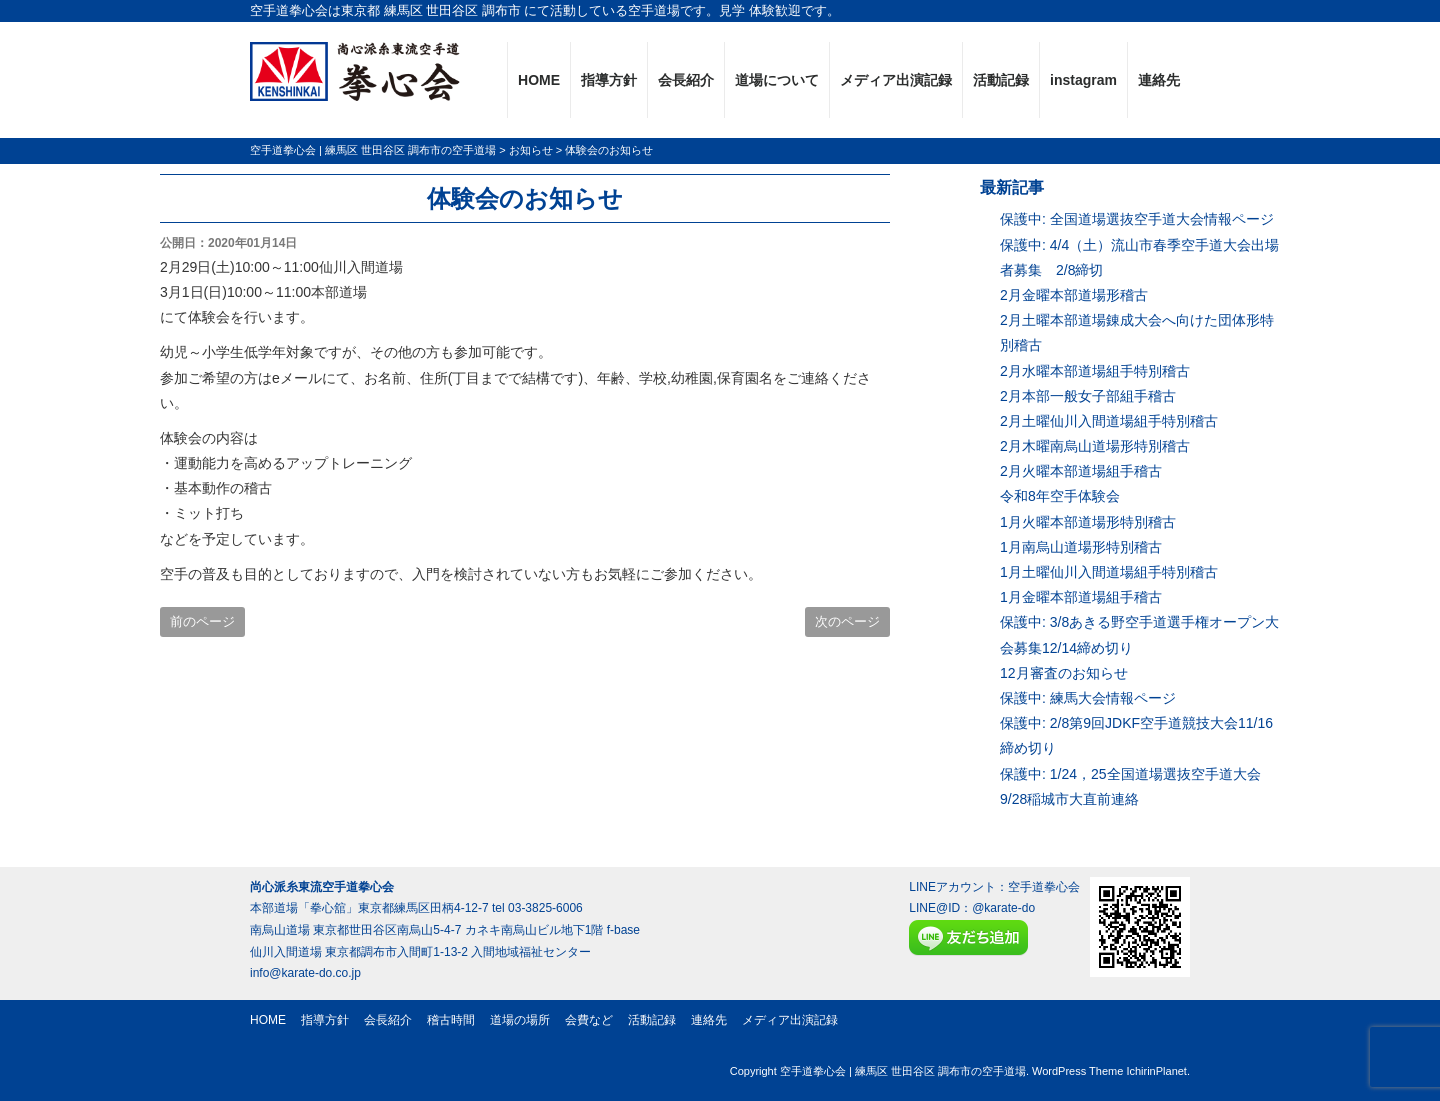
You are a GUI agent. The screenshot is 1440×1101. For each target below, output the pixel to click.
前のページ (202, 621)
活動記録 (1001, 80)
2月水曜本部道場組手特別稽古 (1095, 371)
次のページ (847, 621)
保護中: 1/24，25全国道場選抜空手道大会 (1130, 774)
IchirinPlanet (1156, 1071)
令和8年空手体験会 (1060, 496)
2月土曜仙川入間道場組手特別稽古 (1109, 421)
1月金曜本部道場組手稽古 (1081, 597)
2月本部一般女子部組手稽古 (1088, 396)
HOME (539, 80)
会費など (589, 1020)
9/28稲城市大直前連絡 (1069, 799)
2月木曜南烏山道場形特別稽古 (1095, 446)
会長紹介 (686, 80)
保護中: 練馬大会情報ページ (1088, 698)
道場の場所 (520, 1020)
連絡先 (1159, 80)
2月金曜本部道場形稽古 (1074, 295)
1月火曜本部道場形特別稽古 (1088, 522)
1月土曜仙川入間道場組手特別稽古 (1109, 572)
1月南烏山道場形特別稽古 (1081, 547)
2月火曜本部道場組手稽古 (1081, 471)
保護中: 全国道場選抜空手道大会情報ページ (1137, 219)
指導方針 (609, 80)
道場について (777, 80)
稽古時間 (451, 1020)
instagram (1083, 80)
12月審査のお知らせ (1064, 673)
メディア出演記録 (896, 80)
